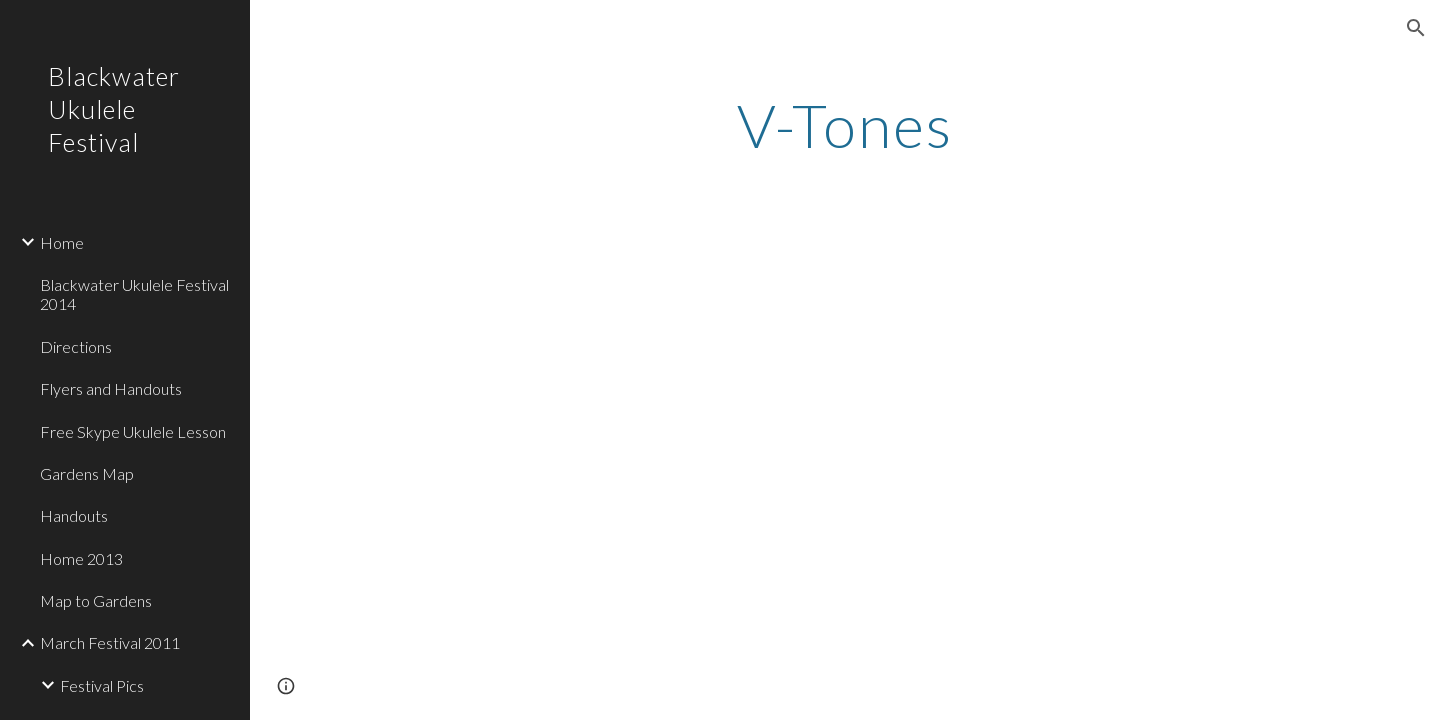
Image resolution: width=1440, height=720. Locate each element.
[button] (1416, 28)
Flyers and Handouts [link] (111, 388)
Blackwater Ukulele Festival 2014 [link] (134, 294)
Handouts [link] (74, 515)
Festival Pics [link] (102, 685)
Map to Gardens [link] (96, 600)
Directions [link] (76, 346)
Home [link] (62, 242)
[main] (845, 125)
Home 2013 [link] (81, 558)
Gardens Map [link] (87, 473)
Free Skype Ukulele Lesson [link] (133, 431)
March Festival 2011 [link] (110, 642)
